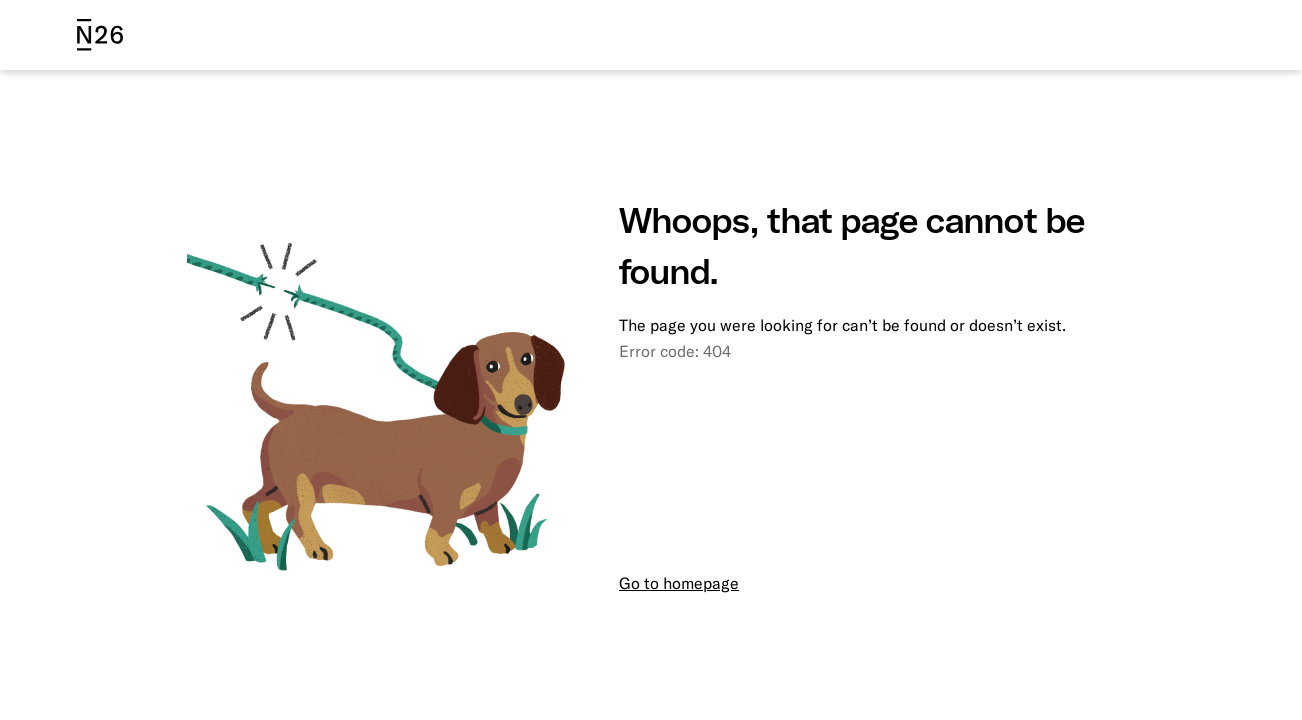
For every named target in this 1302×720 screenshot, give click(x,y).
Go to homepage (679, 583)
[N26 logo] (100, 35)
